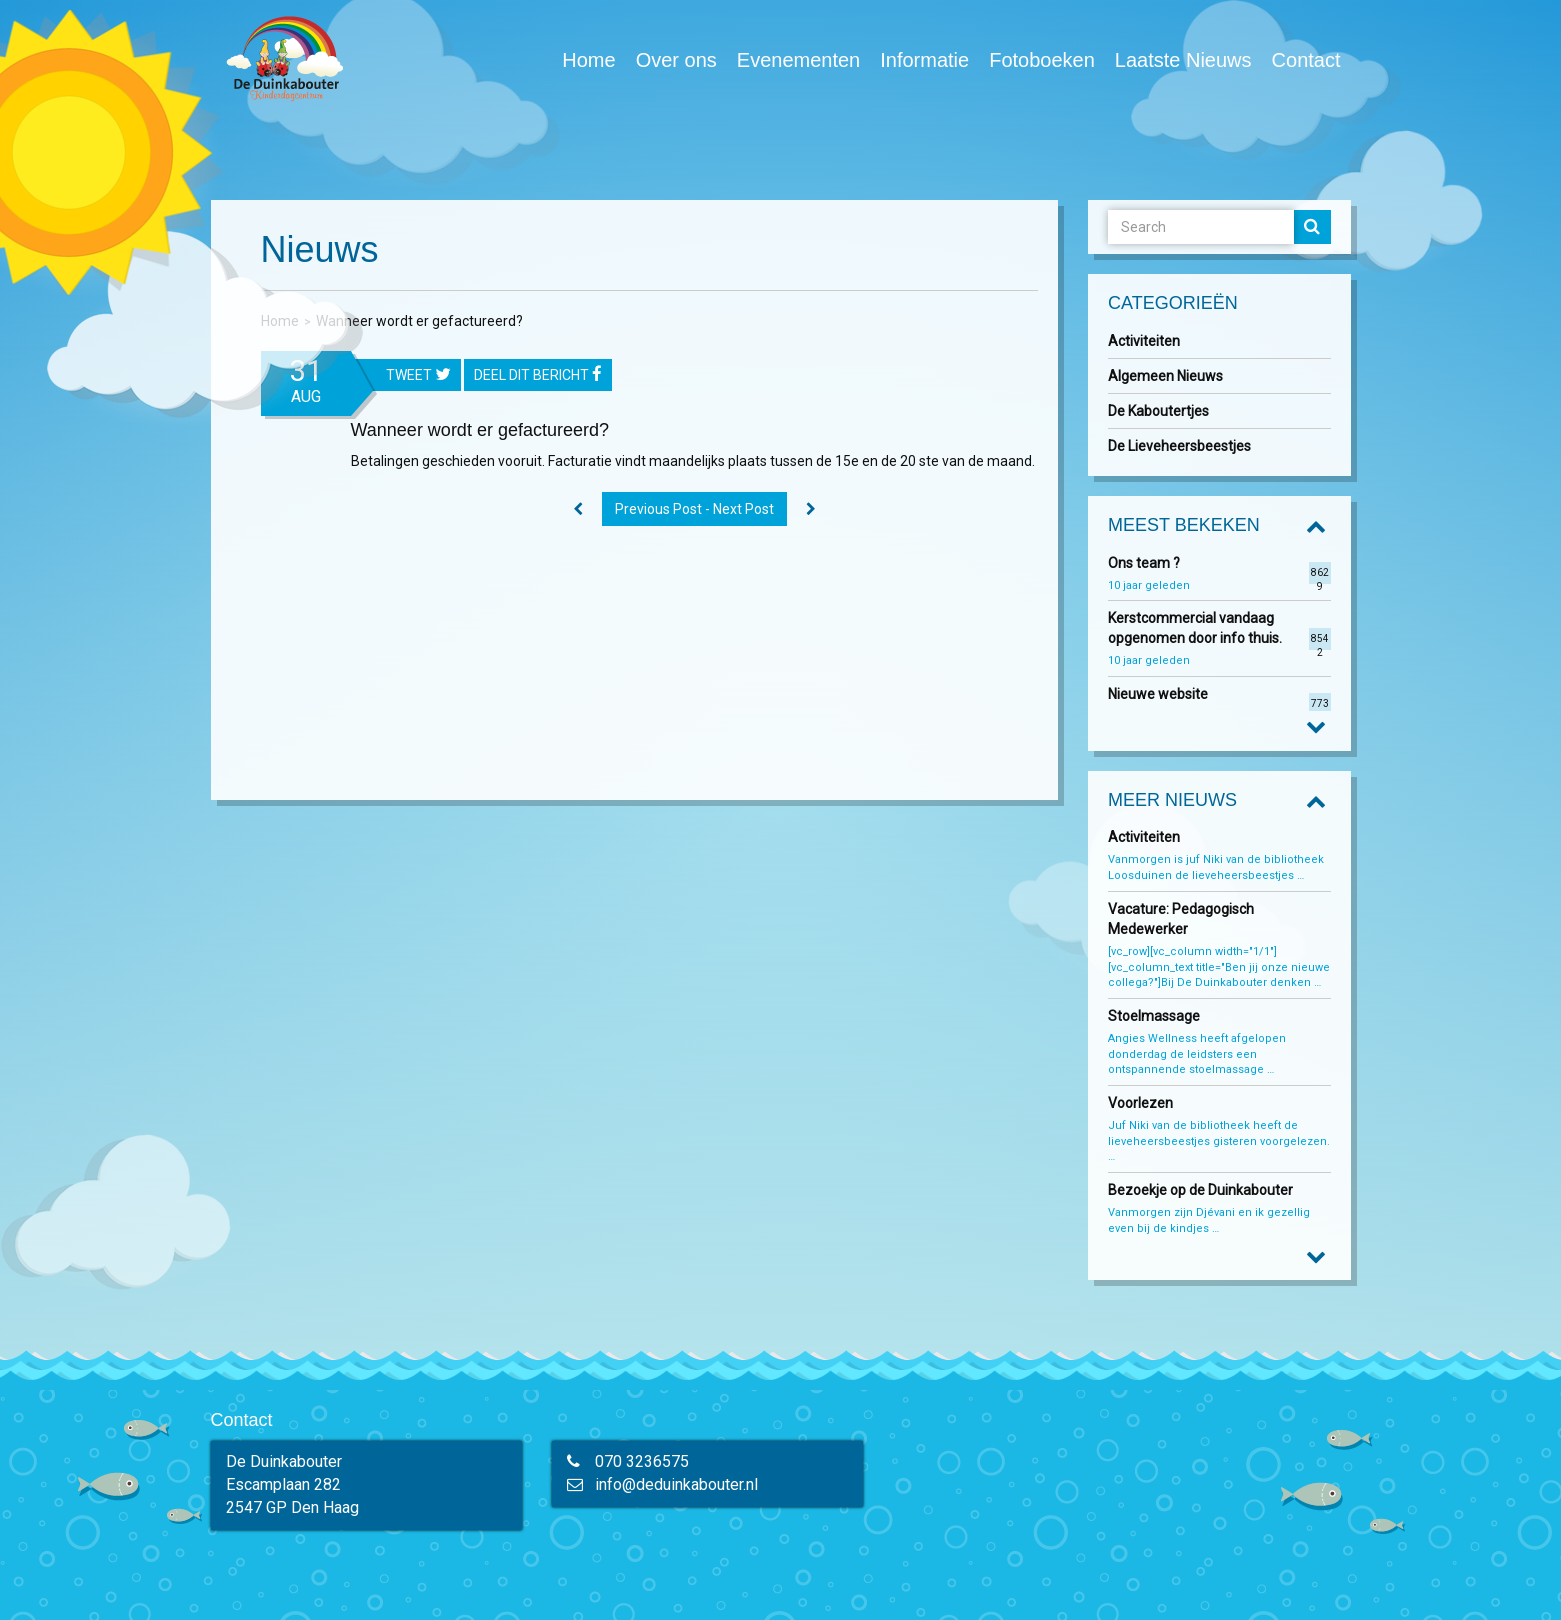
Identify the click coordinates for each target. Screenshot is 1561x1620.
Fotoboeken (1042, 59)
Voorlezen (1140, 1103)
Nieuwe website (1158, 694)
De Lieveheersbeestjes (1179, 446)
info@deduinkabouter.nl (676, 1484)
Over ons (676, 60)
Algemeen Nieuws (1165, 376)
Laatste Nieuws (1183, 60)
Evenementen (798, 60)
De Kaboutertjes (1158, 411)
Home (588, 60)
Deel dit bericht (538, 375)
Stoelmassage (1154, 1016)
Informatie (924, 60)
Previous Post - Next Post (694, 509)
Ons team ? (1144, 563)
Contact (1306, 60)
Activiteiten (1144, 341)
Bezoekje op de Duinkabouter (1202, 1190)
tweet (418, 375)
